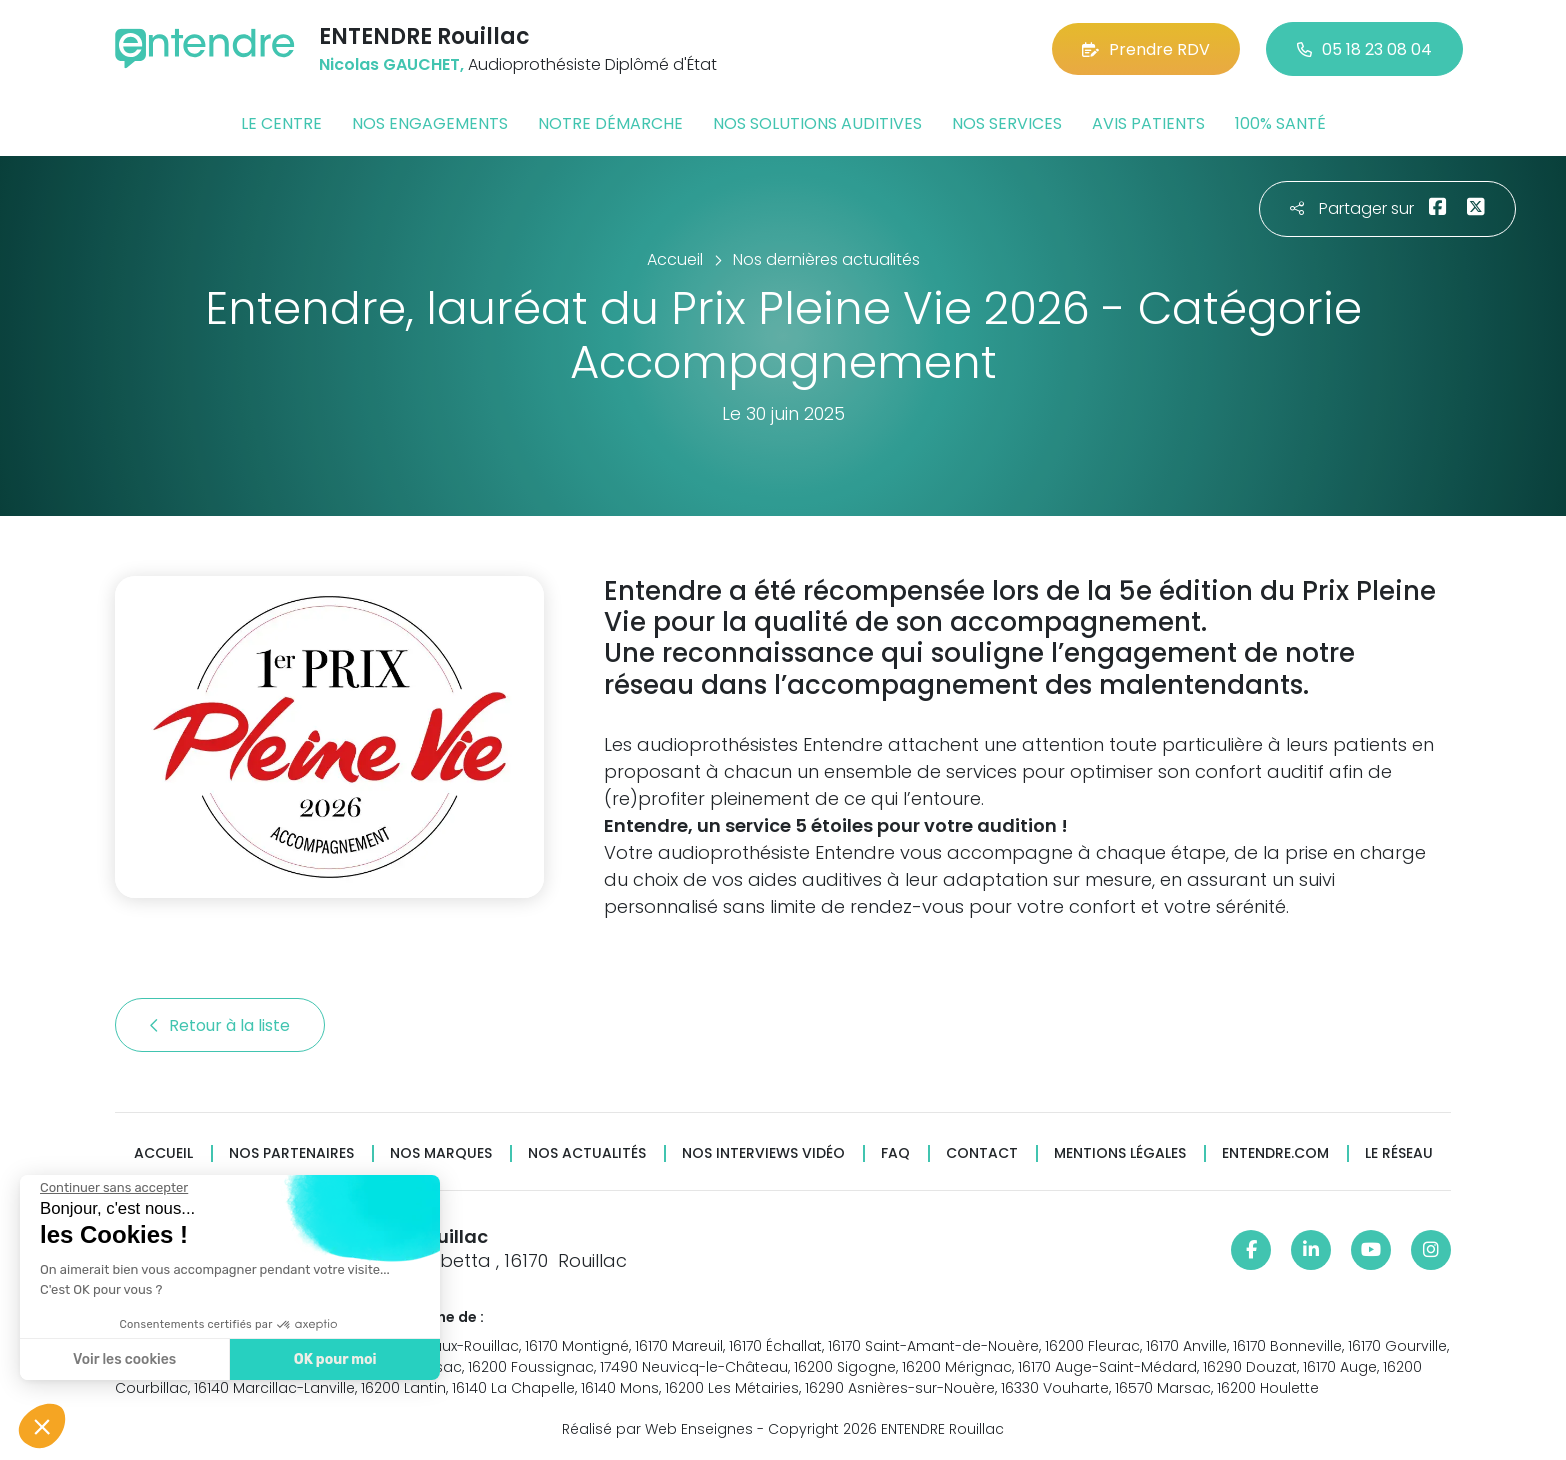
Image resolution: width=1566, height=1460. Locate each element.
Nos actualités (587, 1153)
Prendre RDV (1146, 49)
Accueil (163, 1153)
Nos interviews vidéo (763, 1153)
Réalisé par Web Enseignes (657, 1429)
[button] (42, 1426)
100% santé (1280, 123)
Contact (982, 1153)
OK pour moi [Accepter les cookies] (334, 1359)
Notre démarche (610, 123)
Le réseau (1399, 1153)
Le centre (281, 123)
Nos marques (441, 1153)
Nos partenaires (291, 1153)
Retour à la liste (220, 1025)
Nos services (1007, 123)
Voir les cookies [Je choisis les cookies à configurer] (123, 1359)
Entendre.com (1275, 1153)
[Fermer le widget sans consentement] (113, 1188)
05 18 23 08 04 (1364, 49)
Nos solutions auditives (817, 123)
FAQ (895, 1153)
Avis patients (1148, 123)
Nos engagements (430, 123)
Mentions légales (1120, 1153)
